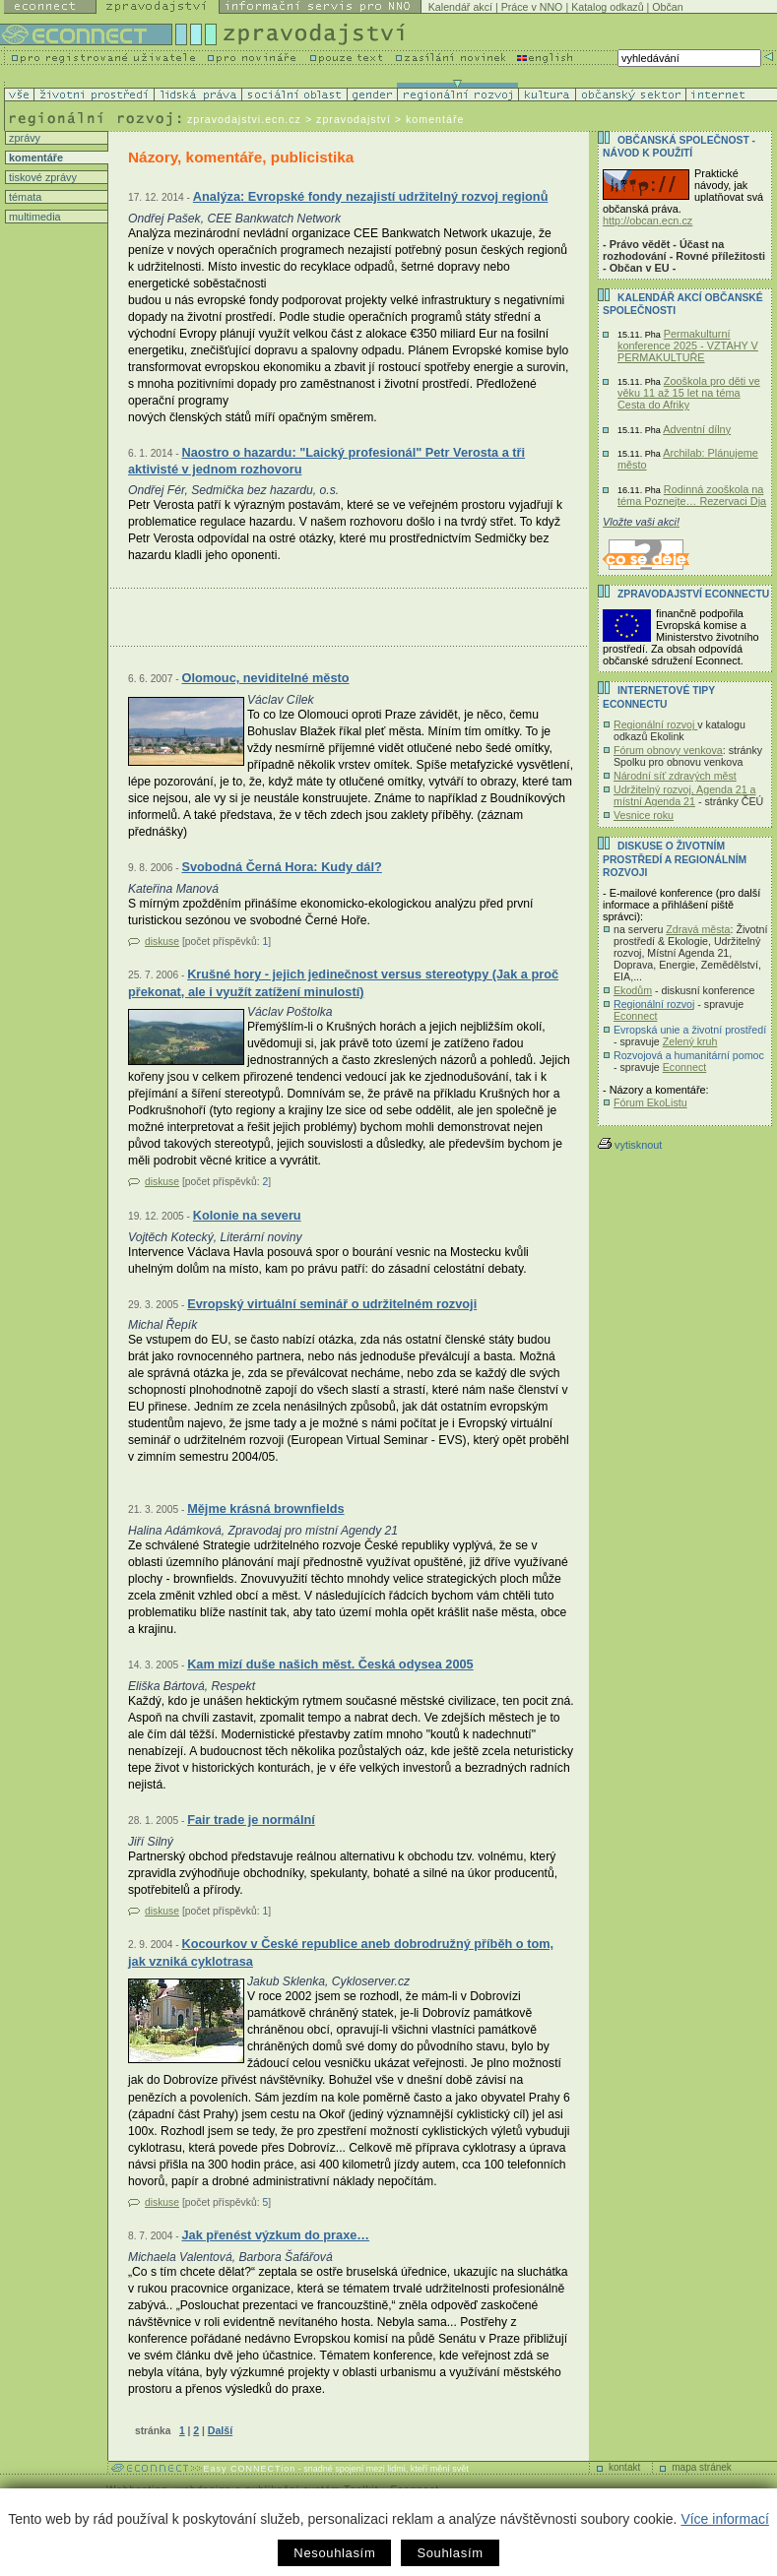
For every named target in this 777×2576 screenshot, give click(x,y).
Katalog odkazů (607, 7)
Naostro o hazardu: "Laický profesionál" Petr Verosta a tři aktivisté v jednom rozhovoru (326, 461)
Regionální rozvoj (655, 724)
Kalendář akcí (460, 7)
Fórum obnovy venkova (668, 750)
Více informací (724, 2519)
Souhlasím (450, 2552)
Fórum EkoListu (650, 1102)
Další (220, 2430)
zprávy (23, 138)
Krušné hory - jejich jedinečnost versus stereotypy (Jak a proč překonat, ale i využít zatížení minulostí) (343, 983)
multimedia (33, 216)
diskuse (162, 941)
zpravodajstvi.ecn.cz (244, 119)
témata (23, 197)
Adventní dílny (697, 429)
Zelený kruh (690, 1041)
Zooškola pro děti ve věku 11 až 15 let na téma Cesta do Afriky (688, 392)
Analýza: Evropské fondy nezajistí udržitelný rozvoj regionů (371, 196)
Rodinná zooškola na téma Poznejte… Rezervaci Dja (691, 495)
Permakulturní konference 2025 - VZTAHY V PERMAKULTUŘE (687, 345)
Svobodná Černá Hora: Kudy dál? (281, 866)
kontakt (624, 2467)
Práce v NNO (532, 7)
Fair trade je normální (251, 1819)
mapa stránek (702, 2467)
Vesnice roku (644, 815)
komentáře (34, 157)
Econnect (635, 1016)
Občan (667, 7)
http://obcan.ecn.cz (647, 220)
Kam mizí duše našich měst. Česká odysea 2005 (330, 1664)
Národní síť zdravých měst (675, 776)
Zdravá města (698, 929)
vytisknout (630, 1145)
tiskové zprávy (41, 177)
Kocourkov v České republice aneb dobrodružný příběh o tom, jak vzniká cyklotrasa (340, 1952)
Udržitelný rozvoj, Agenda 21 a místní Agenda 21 (685, 795)
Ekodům (633, 990)
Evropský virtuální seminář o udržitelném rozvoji (332, 1303)
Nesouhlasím (334, 2552)
